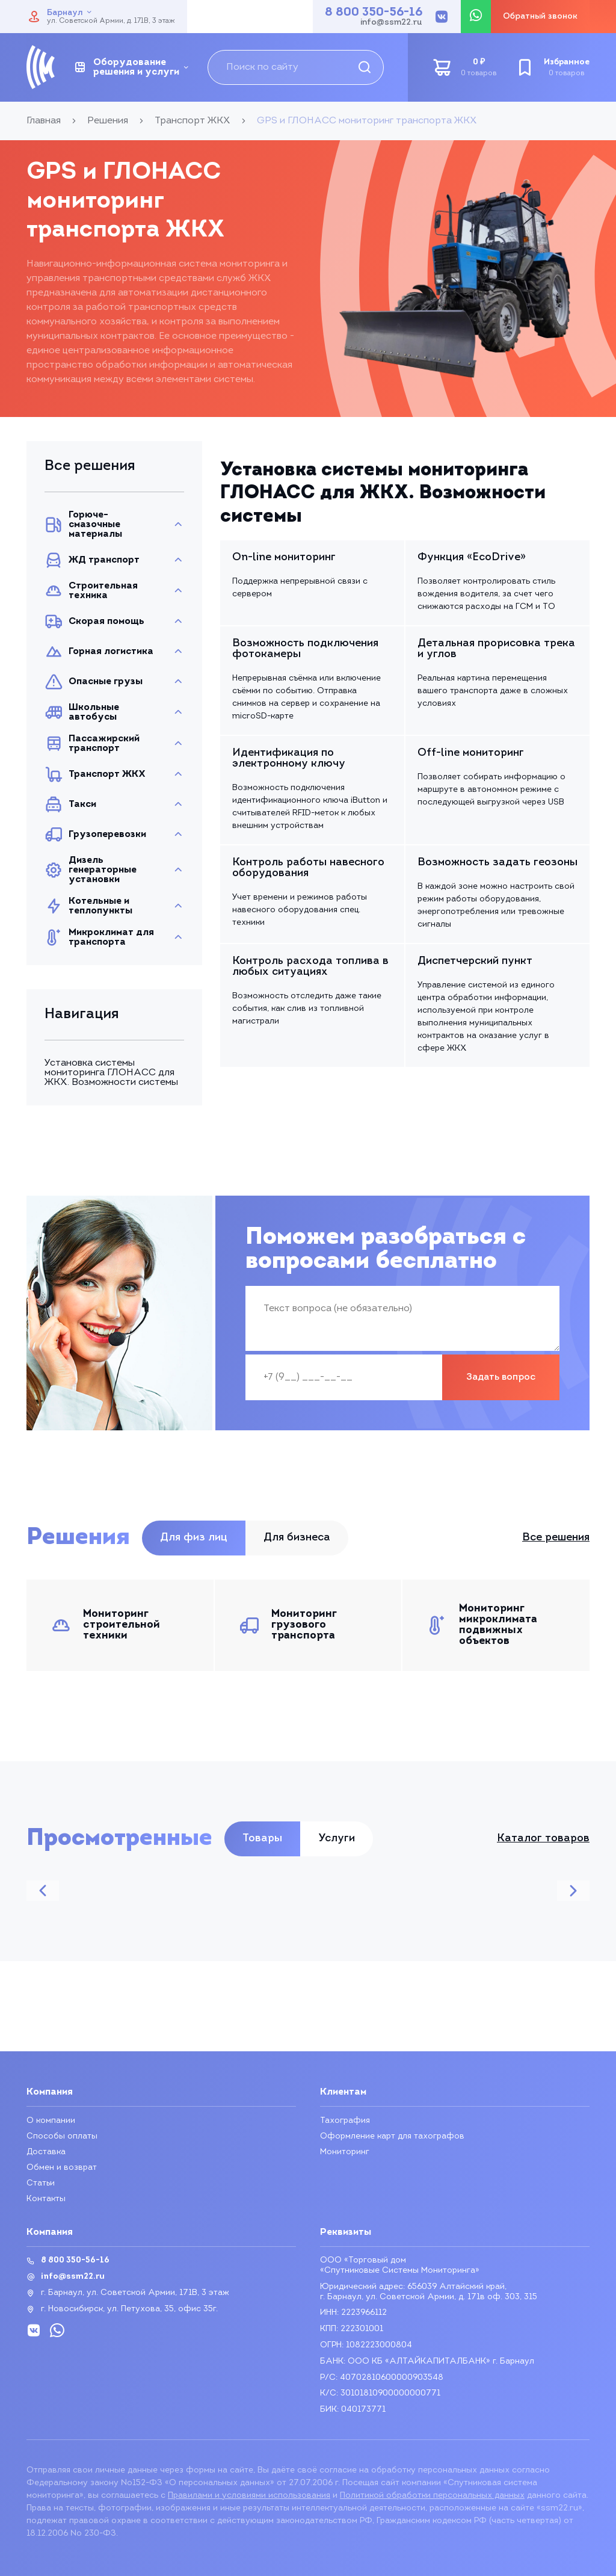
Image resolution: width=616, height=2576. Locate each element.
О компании (50, 2120)
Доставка (46, 2152)
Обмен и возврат (61, 2167)
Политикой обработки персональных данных (432, 2495)
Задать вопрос (500, 1377)
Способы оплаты (61, 2136)
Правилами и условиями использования (249, 2495)
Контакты (46, 2199)
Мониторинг (344, 2152)
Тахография (345, 2120)
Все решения (556, 1537)
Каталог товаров (543, 1838)
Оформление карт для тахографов (392, 2136)
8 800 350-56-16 (373, 13)
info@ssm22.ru (391, 23)
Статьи (40, 2183)
